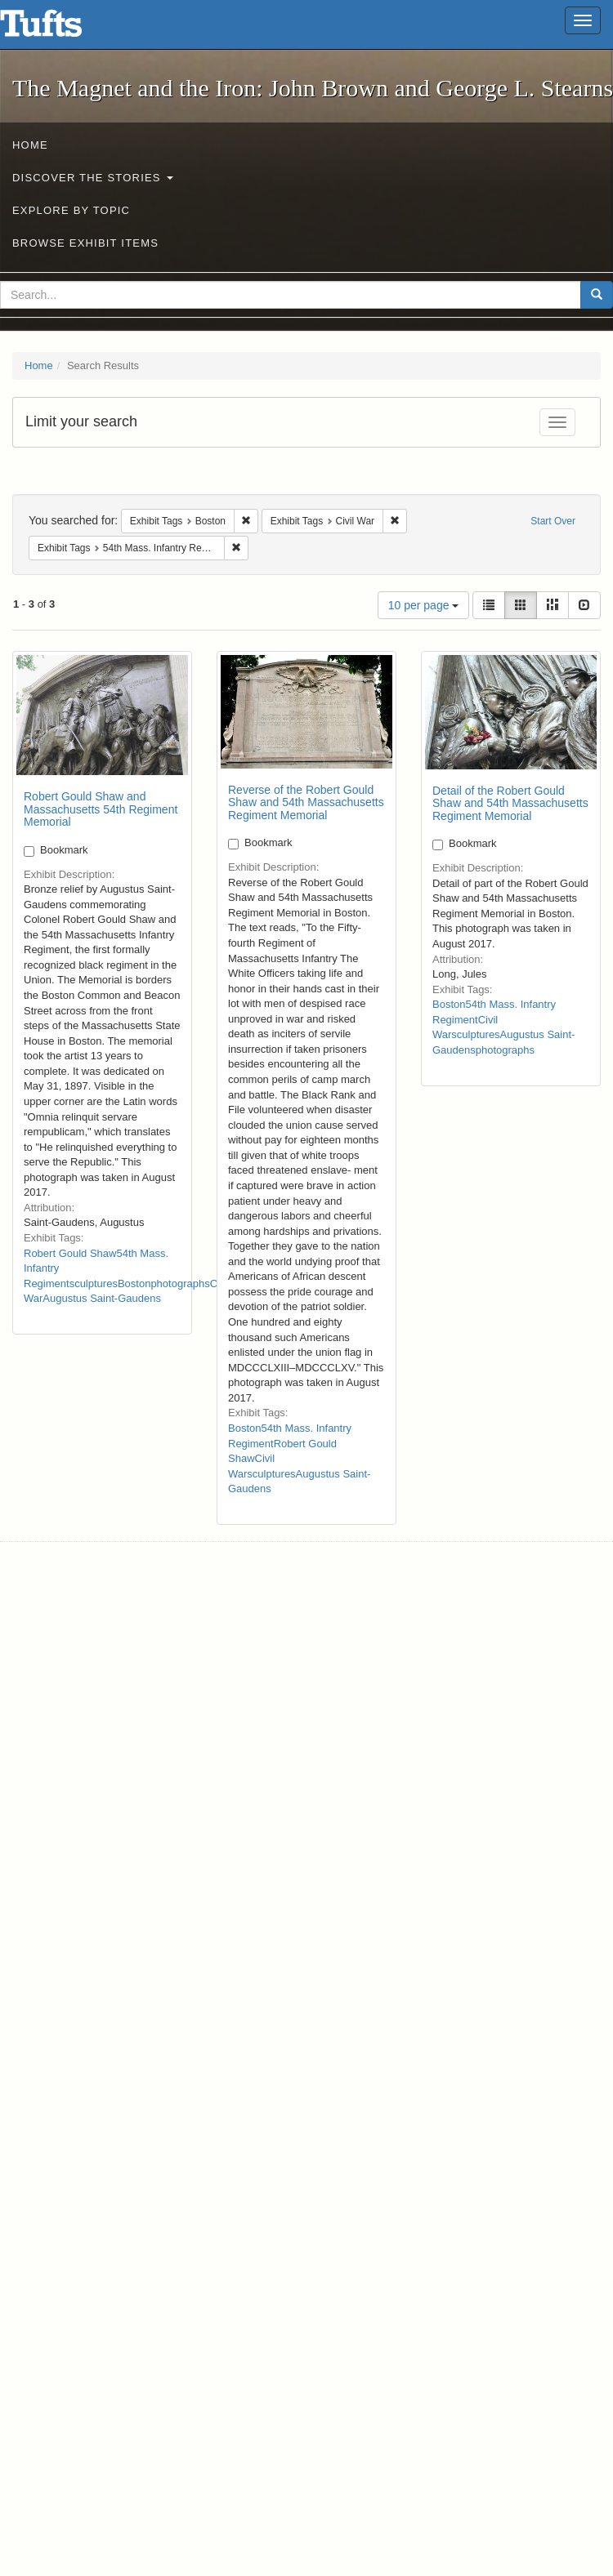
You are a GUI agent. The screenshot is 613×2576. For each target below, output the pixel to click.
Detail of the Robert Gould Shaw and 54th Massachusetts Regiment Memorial (510, 803)
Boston (134, 1283)
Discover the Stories (92, 178)
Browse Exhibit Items (85, 243)
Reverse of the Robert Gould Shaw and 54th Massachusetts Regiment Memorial (306, 802)
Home (30, 145)
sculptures (93, 1283)
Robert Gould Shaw (70, 1253)
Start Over (552, 521)
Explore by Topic (71, 210)
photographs (179, 1283)
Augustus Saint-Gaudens (102, 1298)
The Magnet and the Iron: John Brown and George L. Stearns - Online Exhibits (61, 28)
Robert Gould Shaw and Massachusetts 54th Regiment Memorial (100, 809)
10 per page (423, 605)
